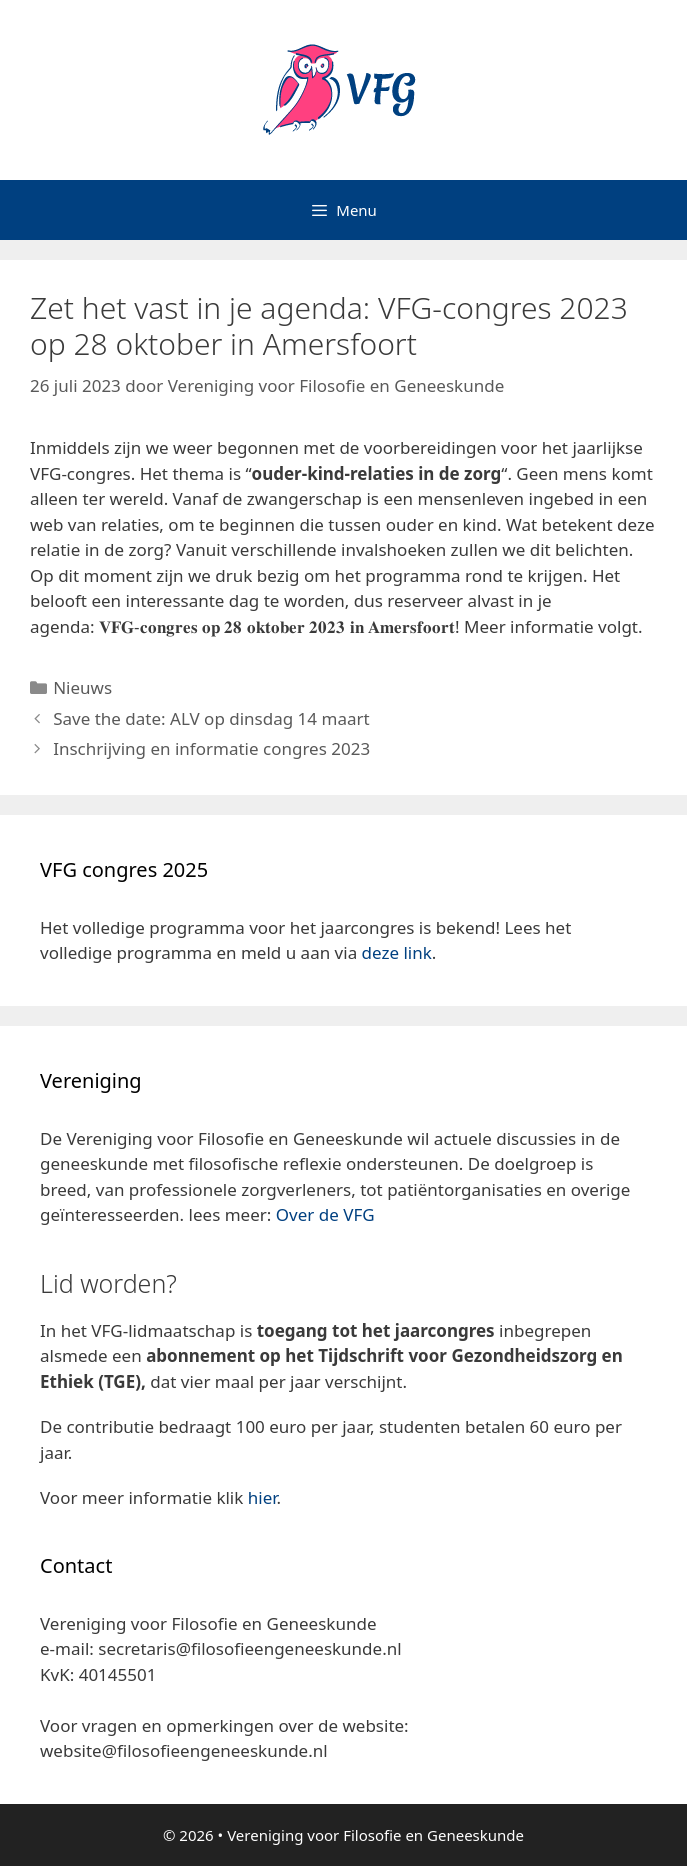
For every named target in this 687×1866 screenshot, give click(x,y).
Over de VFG (325, 1214)
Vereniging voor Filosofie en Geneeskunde (375, 1835)
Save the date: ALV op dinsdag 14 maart (211, 718)
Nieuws (82, 687)
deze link (397, 952)
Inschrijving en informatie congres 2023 (211, 748)
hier (262, 1497)
